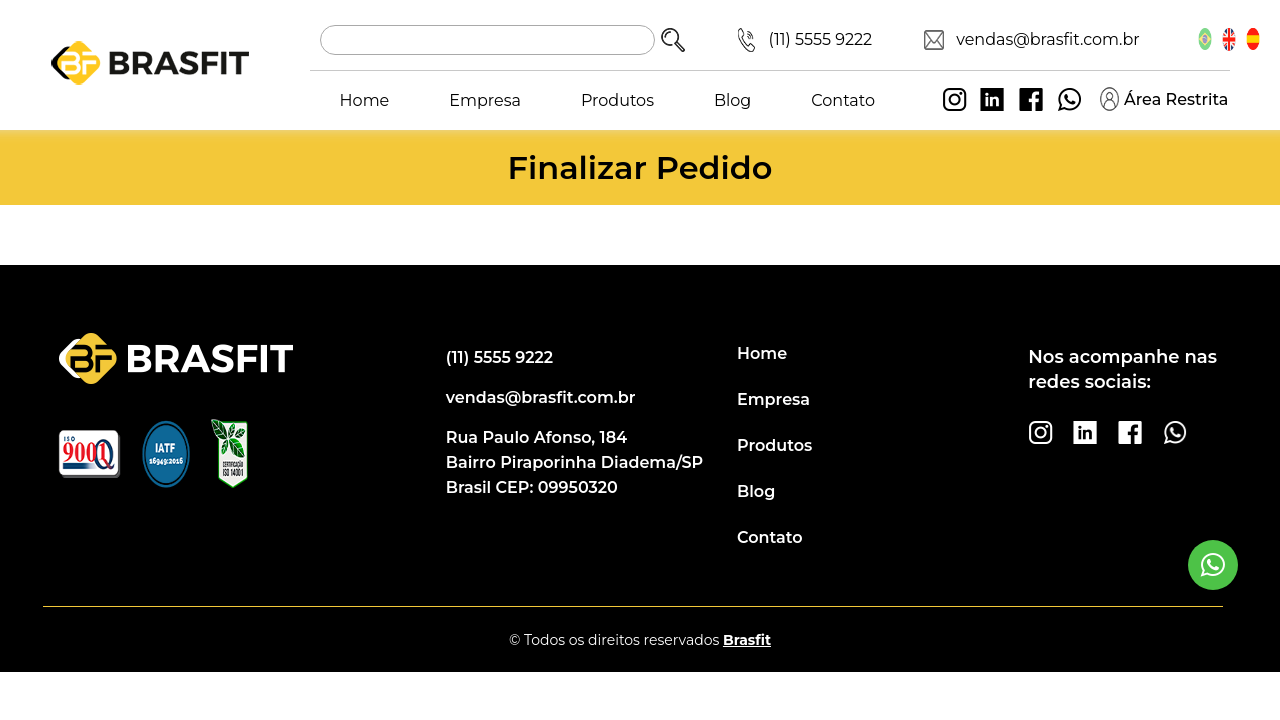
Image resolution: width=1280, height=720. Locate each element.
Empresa (485, 100)
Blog (732, 100)
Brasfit (747, 640)
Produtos (617, 100)
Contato (843, 100)
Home (365, 100)
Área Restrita (1164, 99)
